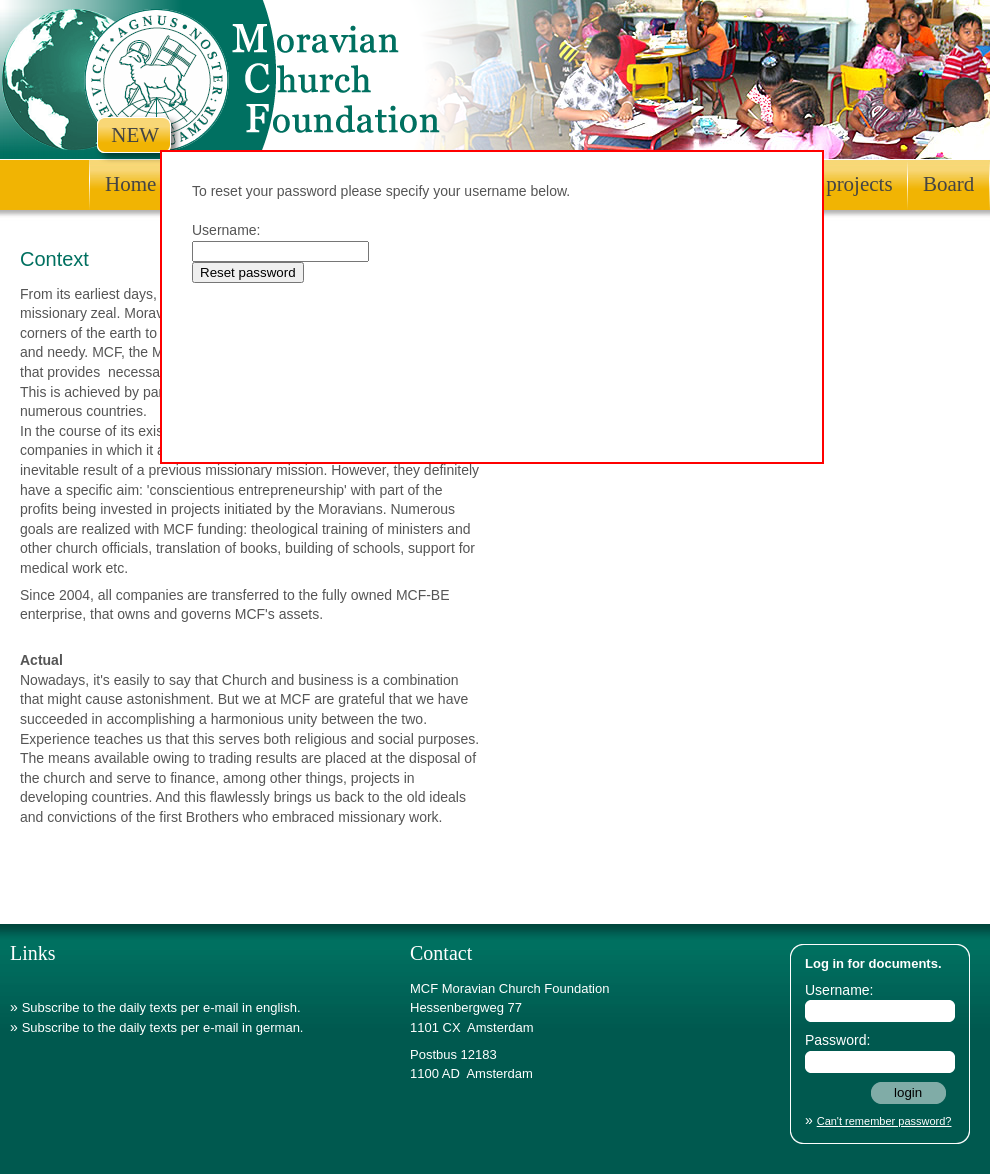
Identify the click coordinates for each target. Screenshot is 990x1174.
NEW (135, 135)
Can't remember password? (884, 1121)
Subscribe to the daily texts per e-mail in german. (163, 1027)
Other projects (833, 184)
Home (130, 184)
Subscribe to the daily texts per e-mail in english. (161, 1007)
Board (948, 184)
